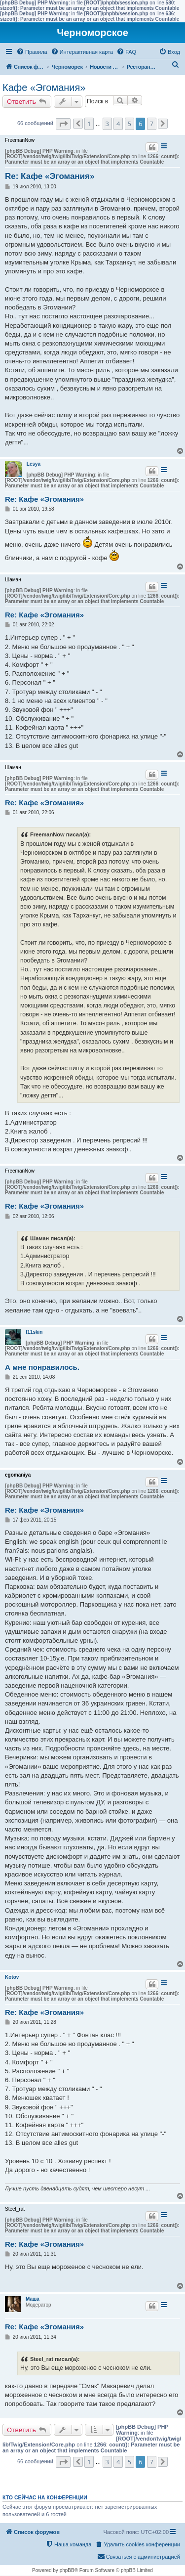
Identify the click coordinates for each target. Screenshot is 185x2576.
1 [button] (89, 123)
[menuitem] (31, 52)
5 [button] (129, 123)
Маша (32, 2299)
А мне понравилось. (42, 1367)
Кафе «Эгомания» (43, 87)
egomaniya (18, 1475)
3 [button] (107, 123)
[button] (63, 124)
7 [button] (151, 123)
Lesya (33, 464)
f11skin (34, 1332)
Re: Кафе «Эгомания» (49, 176)
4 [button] (118, 123)
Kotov (12, 1977)
